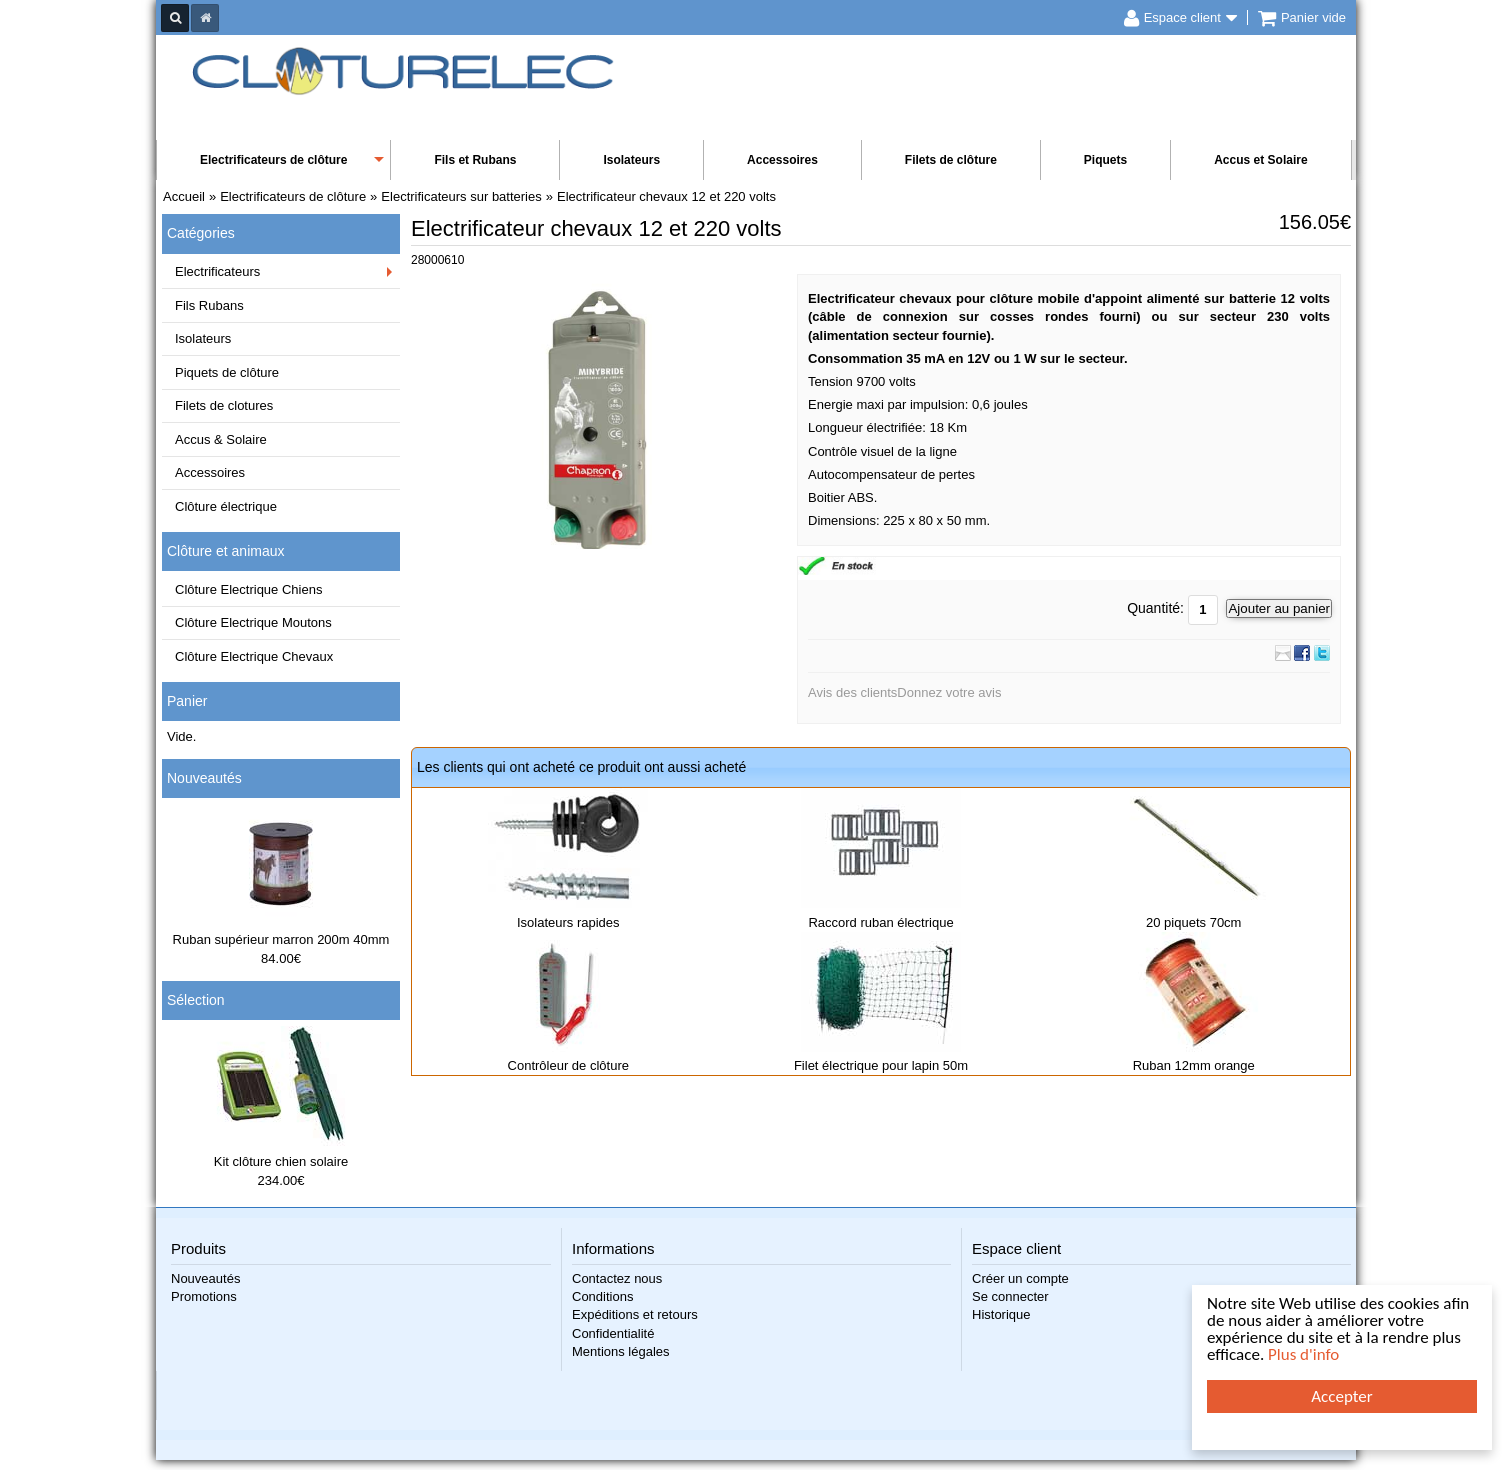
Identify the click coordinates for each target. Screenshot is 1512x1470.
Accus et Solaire (1260, 160)
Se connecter (1010, 1296)
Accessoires (782, 160)
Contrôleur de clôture (568, 1065)
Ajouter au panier (1279, 608)
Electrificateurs (217, 271)
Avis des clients (852, 692)
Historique (1001, 1314)
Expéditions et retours (635, 1314)
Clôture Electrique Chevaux (254, 656)
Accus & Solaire (221, 439)
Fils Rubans (209, 305)
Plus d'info (1303, 1354)
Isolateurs (631, 160)
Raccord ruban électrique (880, 922)
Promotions (204, 1296)
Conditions (602, 1296)
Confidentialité (613, 1333)
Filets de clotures (224, 405)
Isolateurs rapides (568, 922)
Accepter (1341, 1396)
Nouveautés (204, 778)
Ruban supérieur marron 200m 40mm (281, 939)
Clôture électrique (226, 506)
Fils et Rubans (475, 160)
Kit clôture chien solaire (281, 1161)
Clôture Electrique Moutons (253, 622)
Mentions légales (621, 1351)
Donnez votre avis (949, 692)
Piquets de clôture (227, 372)
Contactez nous (617, 1278)
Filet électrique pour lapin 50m (881, 1065)
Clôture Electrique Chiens (248, 589)
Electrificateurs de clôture (273, 160)
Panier (187, 701)
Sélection (196, 1000)
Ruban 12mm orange (1194, 1065)
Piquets (1105, 160)
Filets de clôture (951, 160)
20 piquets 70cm (1193, 922)
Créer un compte (1020, 1278)
